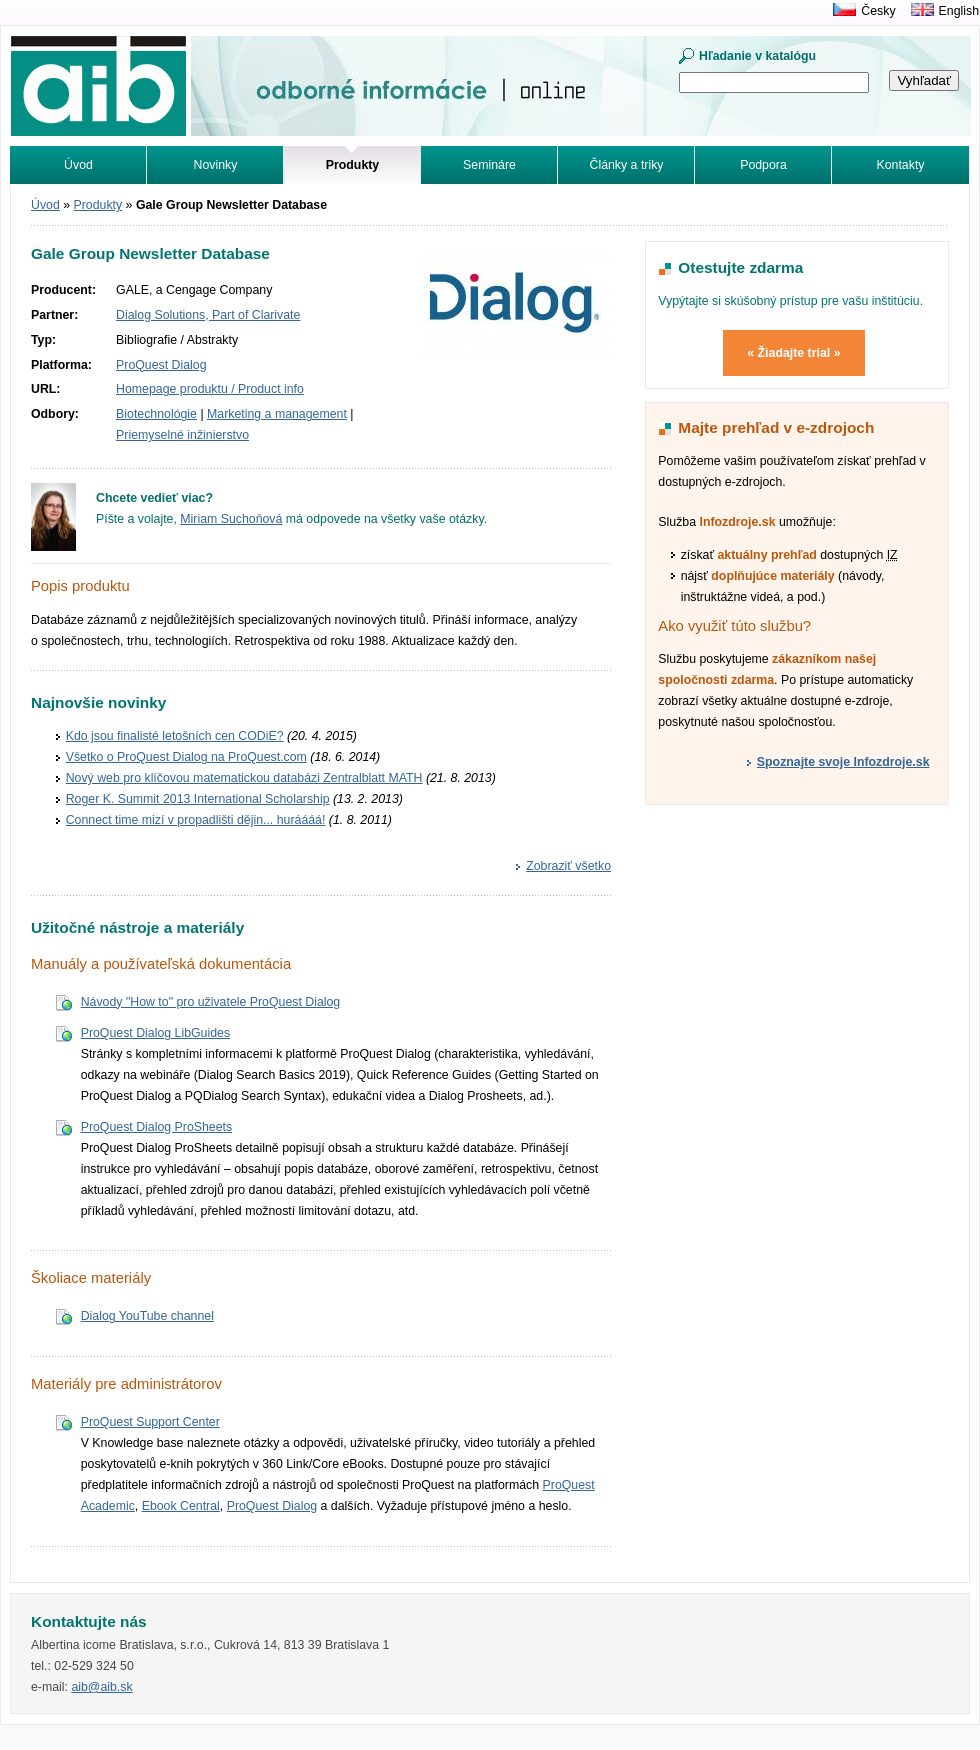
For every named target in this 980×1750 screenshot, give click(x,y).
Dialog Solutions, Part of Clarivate (208, 315)
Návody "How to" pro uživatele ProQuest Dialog (211, 1002)
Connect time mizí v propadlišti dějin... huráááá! (196, 820)
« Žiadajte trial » (793, 353)
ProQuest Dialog (161, 365)
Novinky (216, 165)
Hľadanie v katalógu (757, 56)
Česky (878, 11)
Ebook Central (181, 1506)
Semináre (489, 165)
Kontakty (901, 165)
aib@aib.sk (101, 1687)
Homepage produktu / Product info (210, 389)
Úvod (78, 165)
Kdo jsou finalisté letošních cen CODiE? (175, 736)
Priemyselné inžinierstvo (182, 435)
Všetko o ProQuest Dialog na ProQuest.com (186, 757)
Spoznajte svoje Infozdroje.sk (843, 762)
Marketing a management (277, 414)
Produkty (98, 205)
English (959, 11)
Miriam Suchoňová (231, 519)
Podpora (763, 165)
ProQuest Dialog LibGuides (155, 1033)
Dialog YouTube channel (147, 1316)
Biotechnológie (156, 414)
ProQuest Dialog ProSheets (156, 1127)
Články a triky (627, 165)
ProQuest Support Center (150, 1422)
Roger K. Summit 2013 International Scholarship (198, 799)
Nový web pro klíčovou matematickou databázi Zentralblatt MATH (244, 778)
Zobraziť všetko (568, 866)
